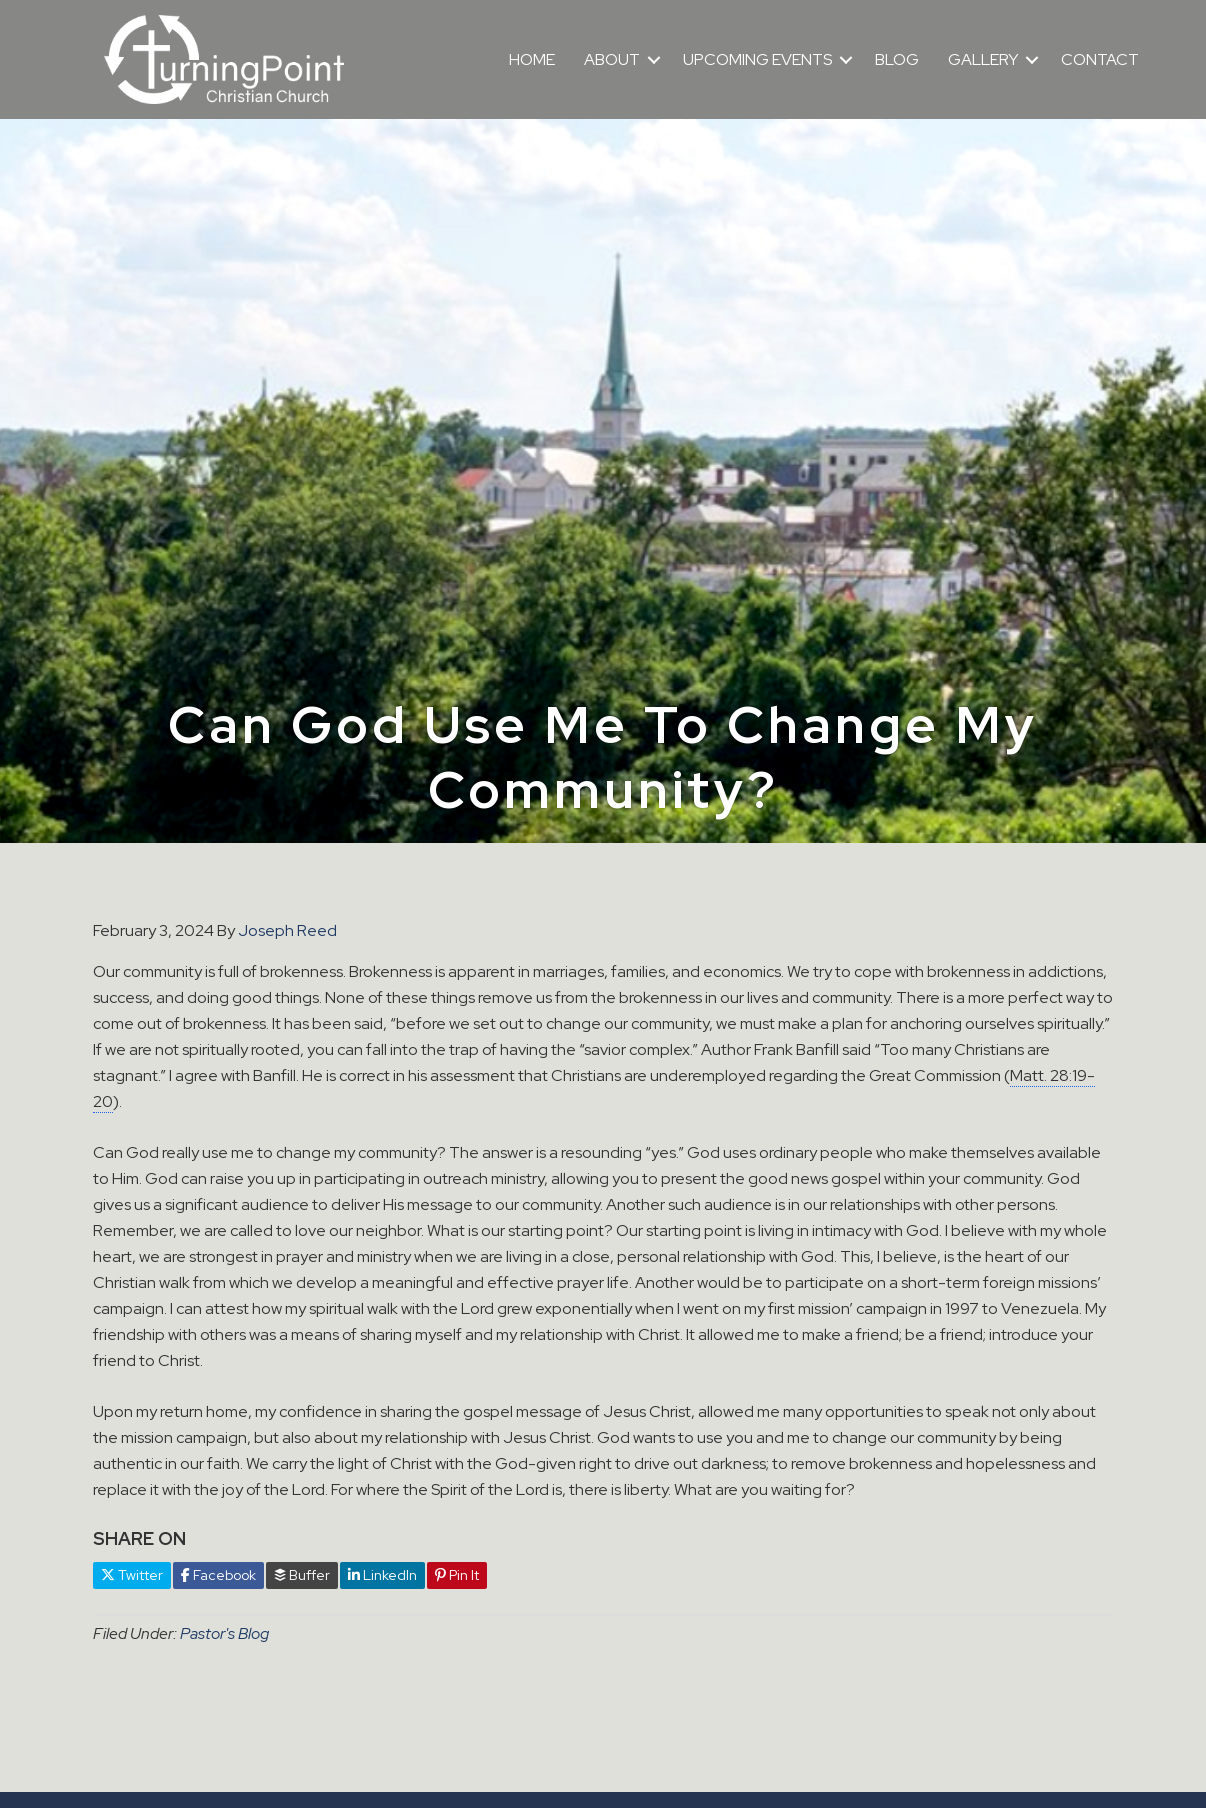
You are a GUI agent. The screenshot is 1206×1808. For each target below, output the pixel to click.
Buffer (302, 1575)
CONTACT (1100, 59)
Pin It (457, 1575)
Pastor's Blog (224, 1633)
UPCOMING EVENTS (757, 59)
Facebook (218, 1575)
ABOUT (612, 59)
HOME (532, 59)
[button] (654, 60)
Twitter (132, 1575)
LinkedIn (382, 1575)
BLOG (897, 59)
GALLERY (983, 59)
